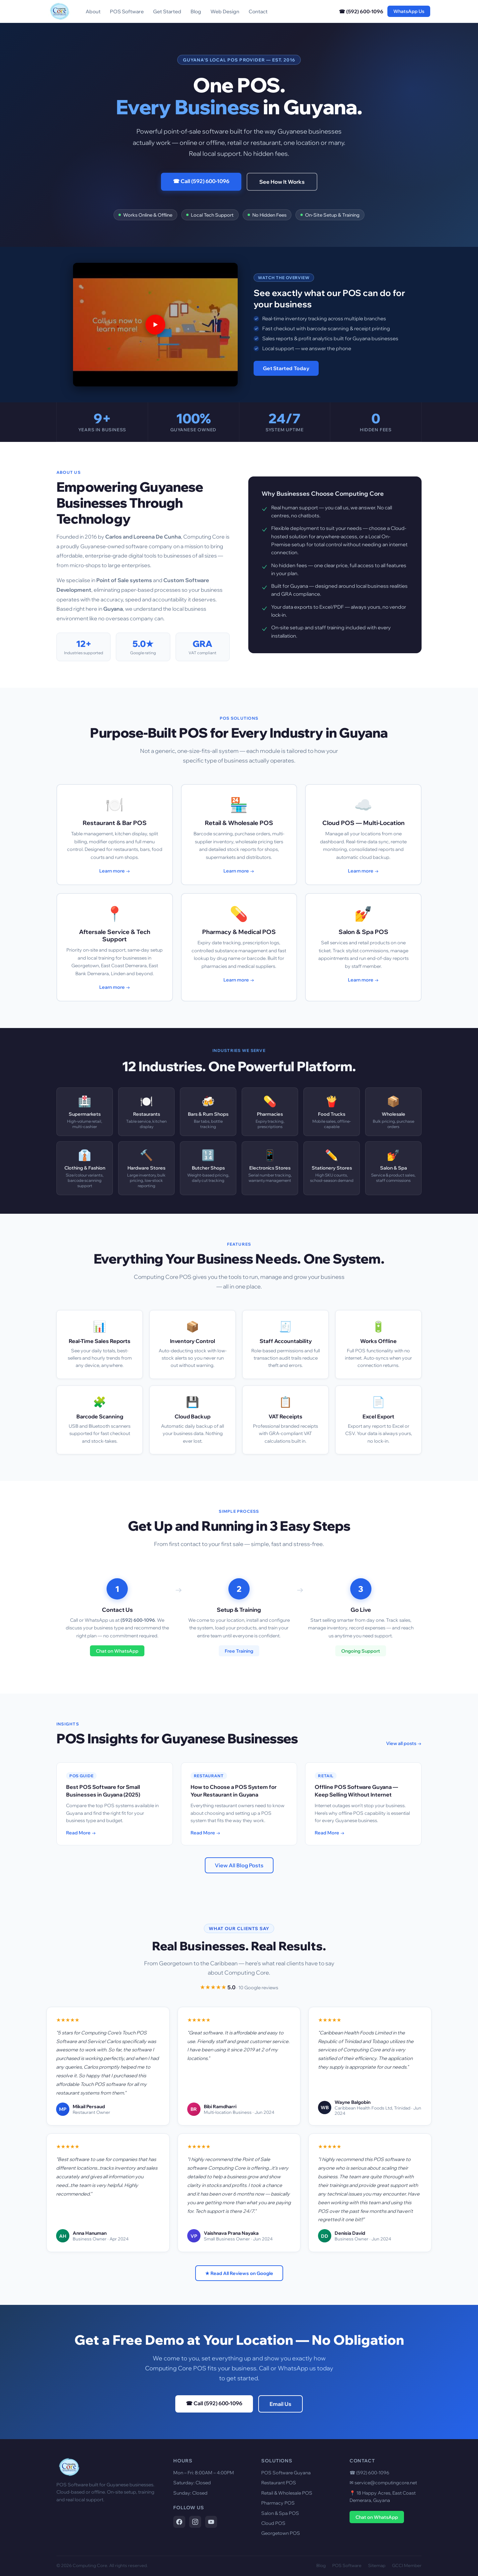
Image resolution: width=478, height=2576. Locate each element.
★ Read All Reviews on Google (239, 2273)
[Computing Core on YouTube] (211, 2522)
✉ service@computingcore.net (383, 2483)
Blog (196, 11)
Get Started (167, 11)
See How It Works (282, 181)
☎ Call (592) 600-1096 (201, 181)
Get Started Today (286, 368)
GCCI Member (407, 2565)
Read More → (81, 1833)
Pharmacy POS (278, 2503)
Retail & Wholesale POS (286, 2493)
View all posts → (404, 1743)
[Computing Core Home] (59, 11)
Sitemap (376, 2565)
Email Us (280, 2404)
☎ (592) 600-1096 (361, 11)
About (93, 11)
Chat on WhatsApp (117, 1651)
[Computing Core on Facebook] (179, 2522)
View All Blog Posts (239, 1865)
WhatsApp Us (408, 11)
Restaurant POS (278, 2483)
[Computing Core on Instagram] (195, 2522)
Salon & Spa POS (280, 2513)
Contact (258, 11)
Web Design (224, 11)
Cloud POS (273, 2523)
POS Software (127, 11)
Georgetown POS (280, 2533)
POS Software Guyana (286, 2473)
